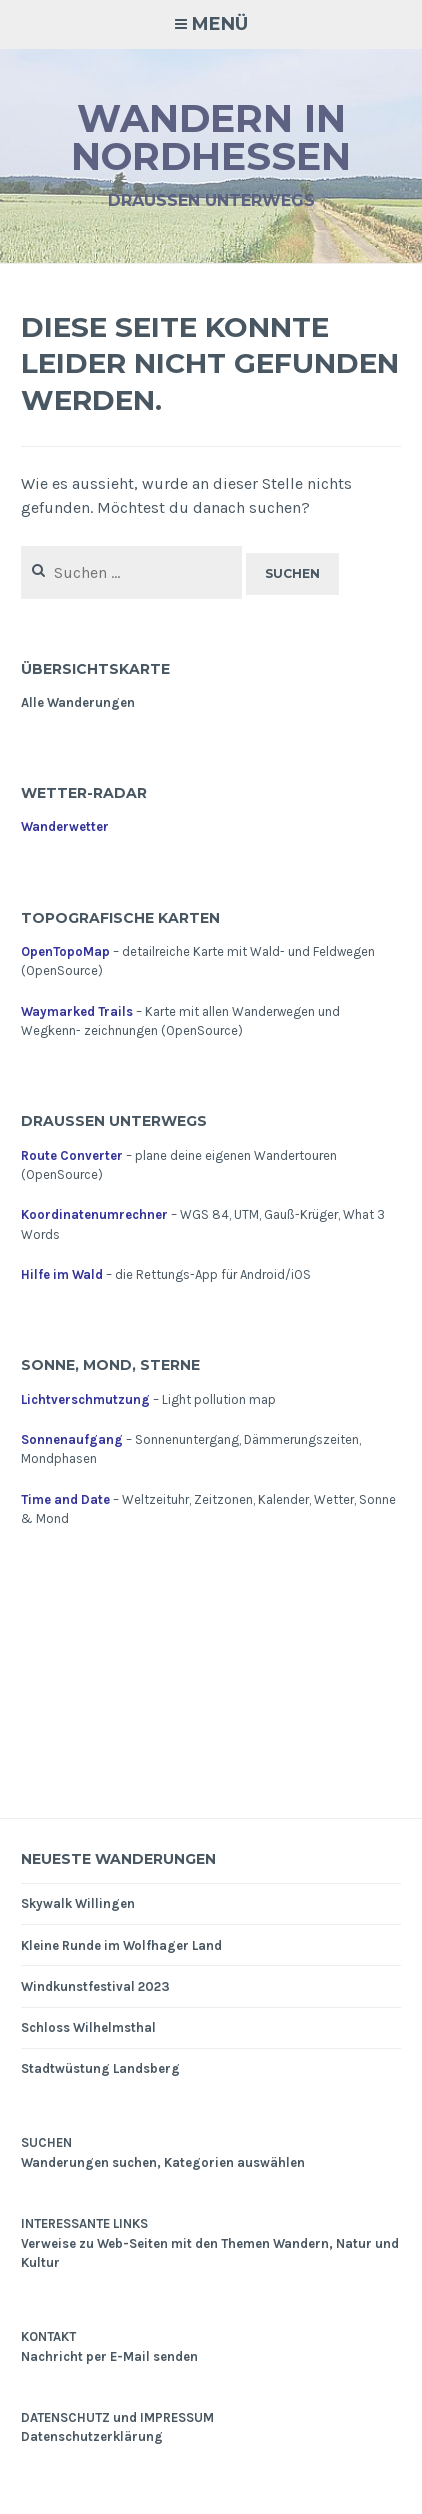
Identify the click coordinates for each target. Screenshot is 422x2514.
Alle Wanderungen (78, 702)
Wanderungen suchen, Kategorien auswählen (163, 2162)
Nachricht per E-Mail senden (109, 2356)
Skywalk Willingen (78, 1903)
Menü (220, 24)
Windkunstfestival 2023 (95, 1986)
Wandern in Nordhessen (211, 137)
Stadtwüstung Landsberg (100, 2068)
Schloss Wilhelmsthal (88, 2027)
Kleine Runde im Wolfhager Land (121, 1945)
